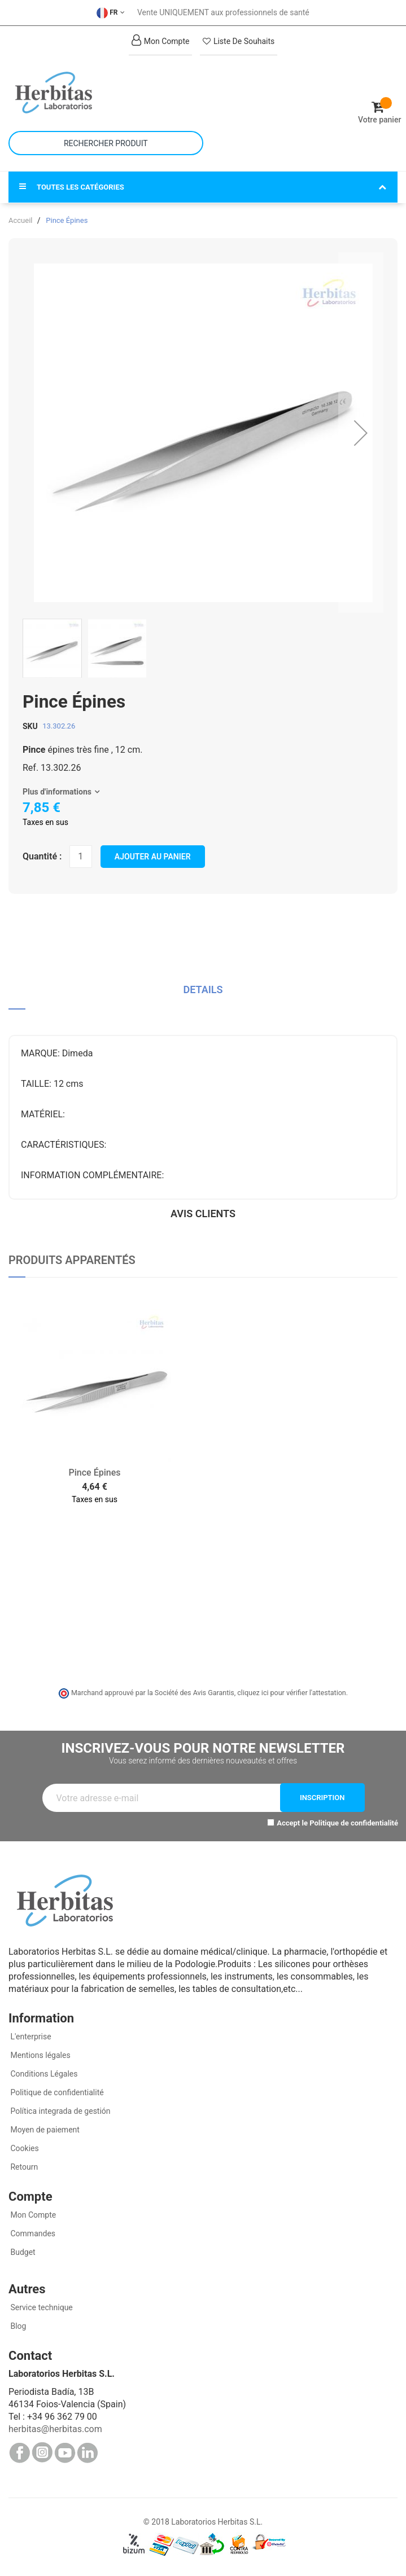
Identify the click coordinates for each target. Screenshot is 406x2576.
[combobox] (105, 143)
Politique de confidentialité (353, 1823)
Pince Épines (95, 1472)
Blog (17, 2326)
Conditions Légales (43, 2073)
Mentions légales (39, 2055)
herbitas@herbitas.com (55, 2429)
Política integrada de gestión (59, 2111)
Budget (22, 2252)
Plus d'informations (57, 791)
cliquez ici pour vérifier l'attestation (291, 1692)
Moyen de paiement (44, 2129)
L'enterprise (29, 2036)
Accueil (20, 220)
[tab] (203, 994)
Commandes (31, 2233)
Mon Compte (32, 2214)
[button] (360, 432)
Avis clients (203, 1213)
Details (202, 989)
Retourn (23, 2166)
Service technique (40, 2307)
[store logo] (105, 92)
